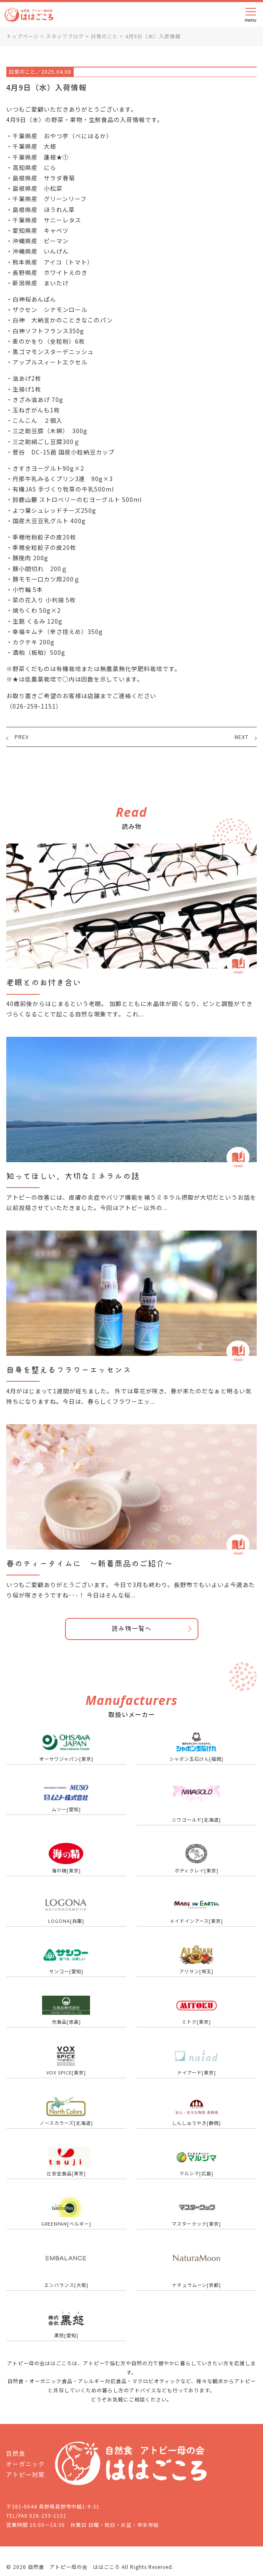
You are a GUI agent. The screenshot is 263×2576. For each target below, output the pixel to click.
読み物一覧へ (132, 1628)
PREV (22, 737)
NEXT (241, 737)
